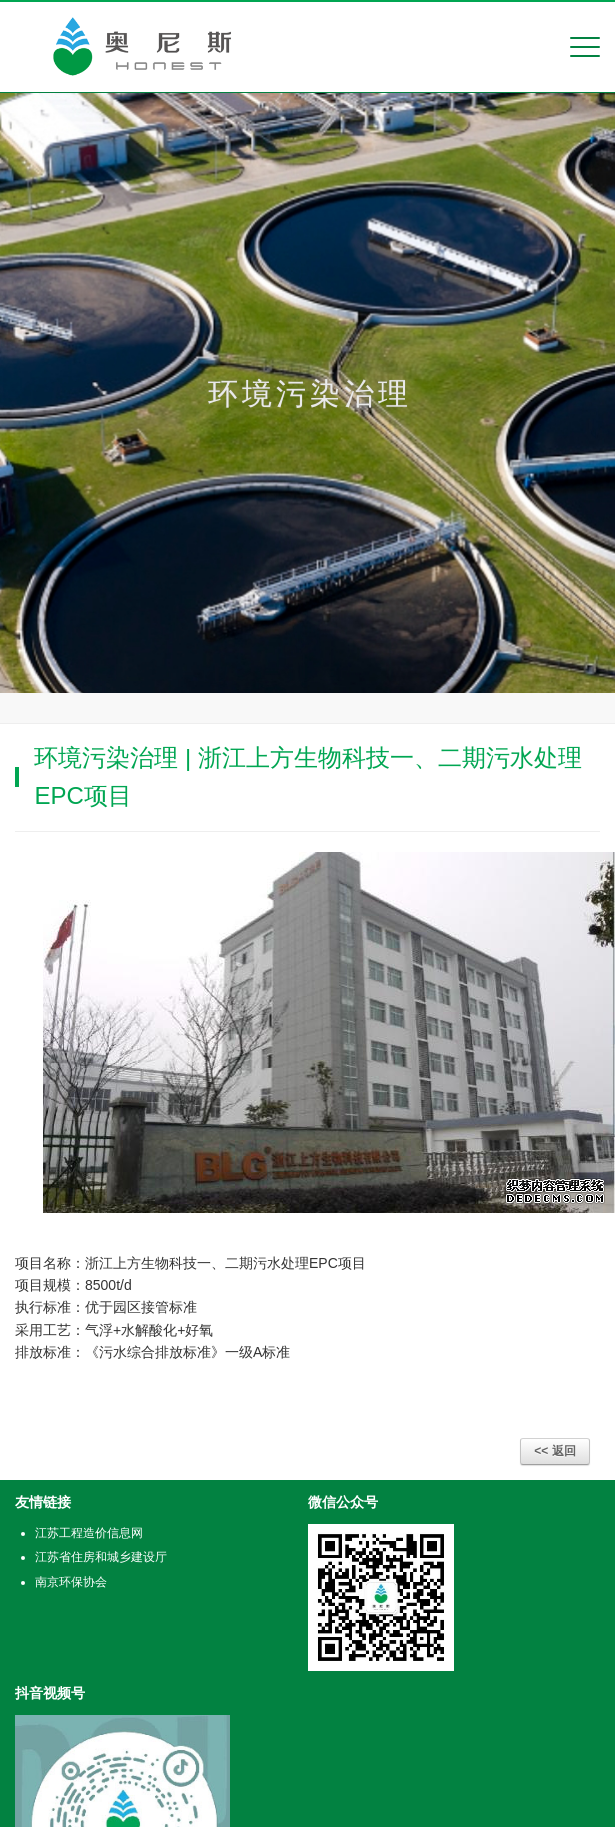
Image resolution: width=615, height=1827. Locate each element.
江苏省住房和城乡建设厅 (101, 1557)
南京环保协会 (71, 1582)
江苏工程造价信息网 (89, 1533)
